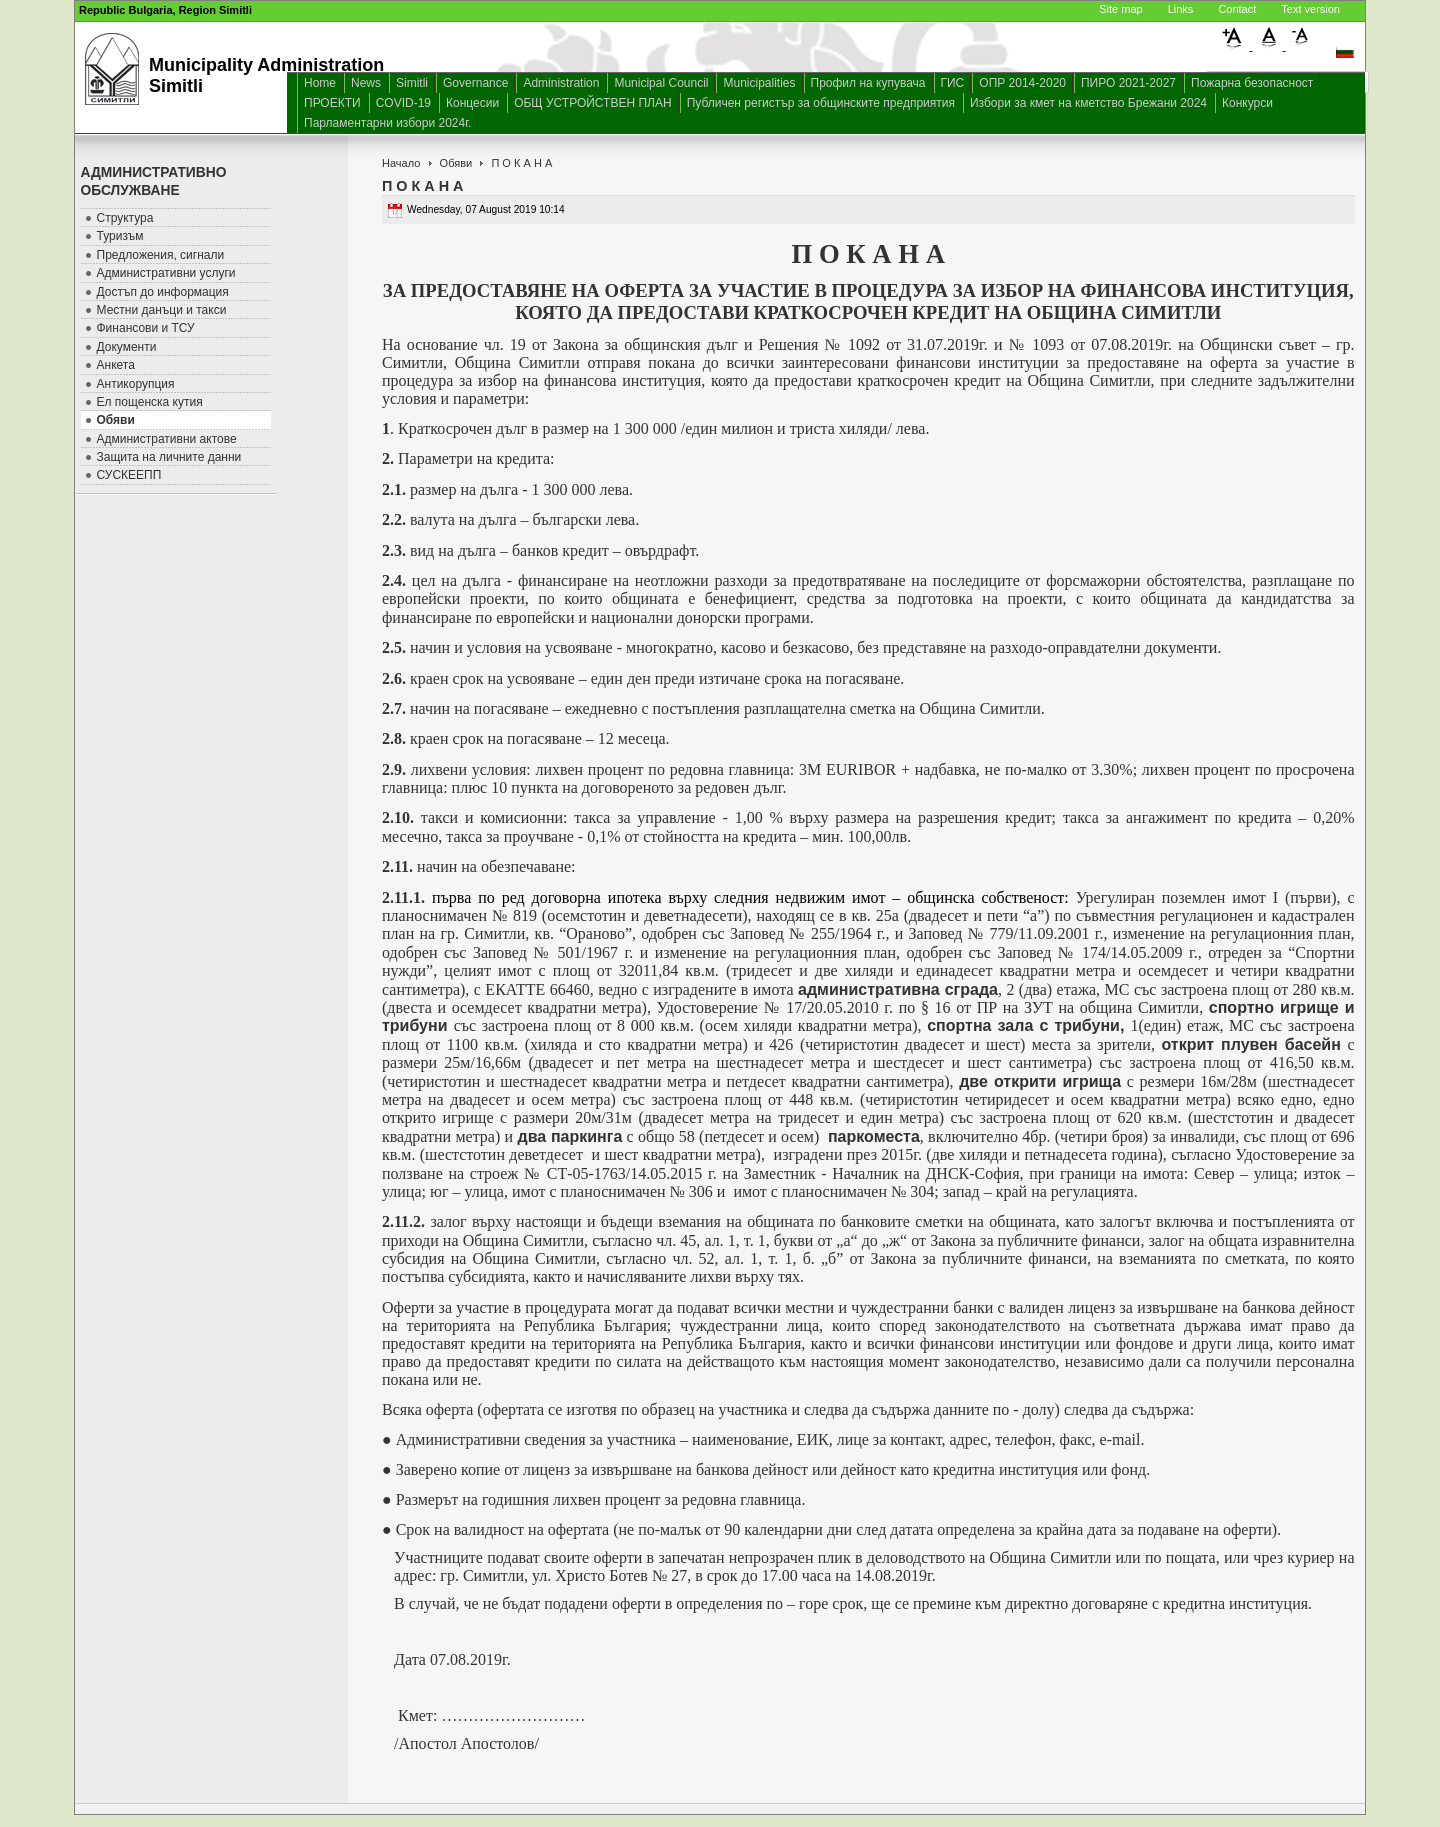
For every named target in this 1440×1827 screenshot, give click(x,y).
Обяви (456, 163)
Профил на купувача (868, 83)
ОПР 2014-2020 (1022, 83)
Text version (1310, 9)
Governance (475, 83)
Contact (1237, 9)
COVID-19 (403, 103)
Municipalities (759, 83)
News (366, 83)
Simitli (412, 83)
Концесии (472, 103)
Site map (1120, 9)
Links (1181, 9)
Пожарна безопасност (1252, 83)
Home (320, 83)
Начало (401, 163)
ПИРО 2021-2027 (1128, 83)
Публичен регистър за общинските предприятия (821, 103)
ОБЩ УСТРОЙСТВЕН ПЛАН (593, 103)
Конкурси (1247, 103)
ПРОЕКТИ (332, 103)
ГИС (953, 83)
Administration (561, 83)
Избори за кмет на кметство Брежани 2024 (1088, 103)
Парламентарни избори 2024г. (387, 123)
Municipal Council (661, 83)
